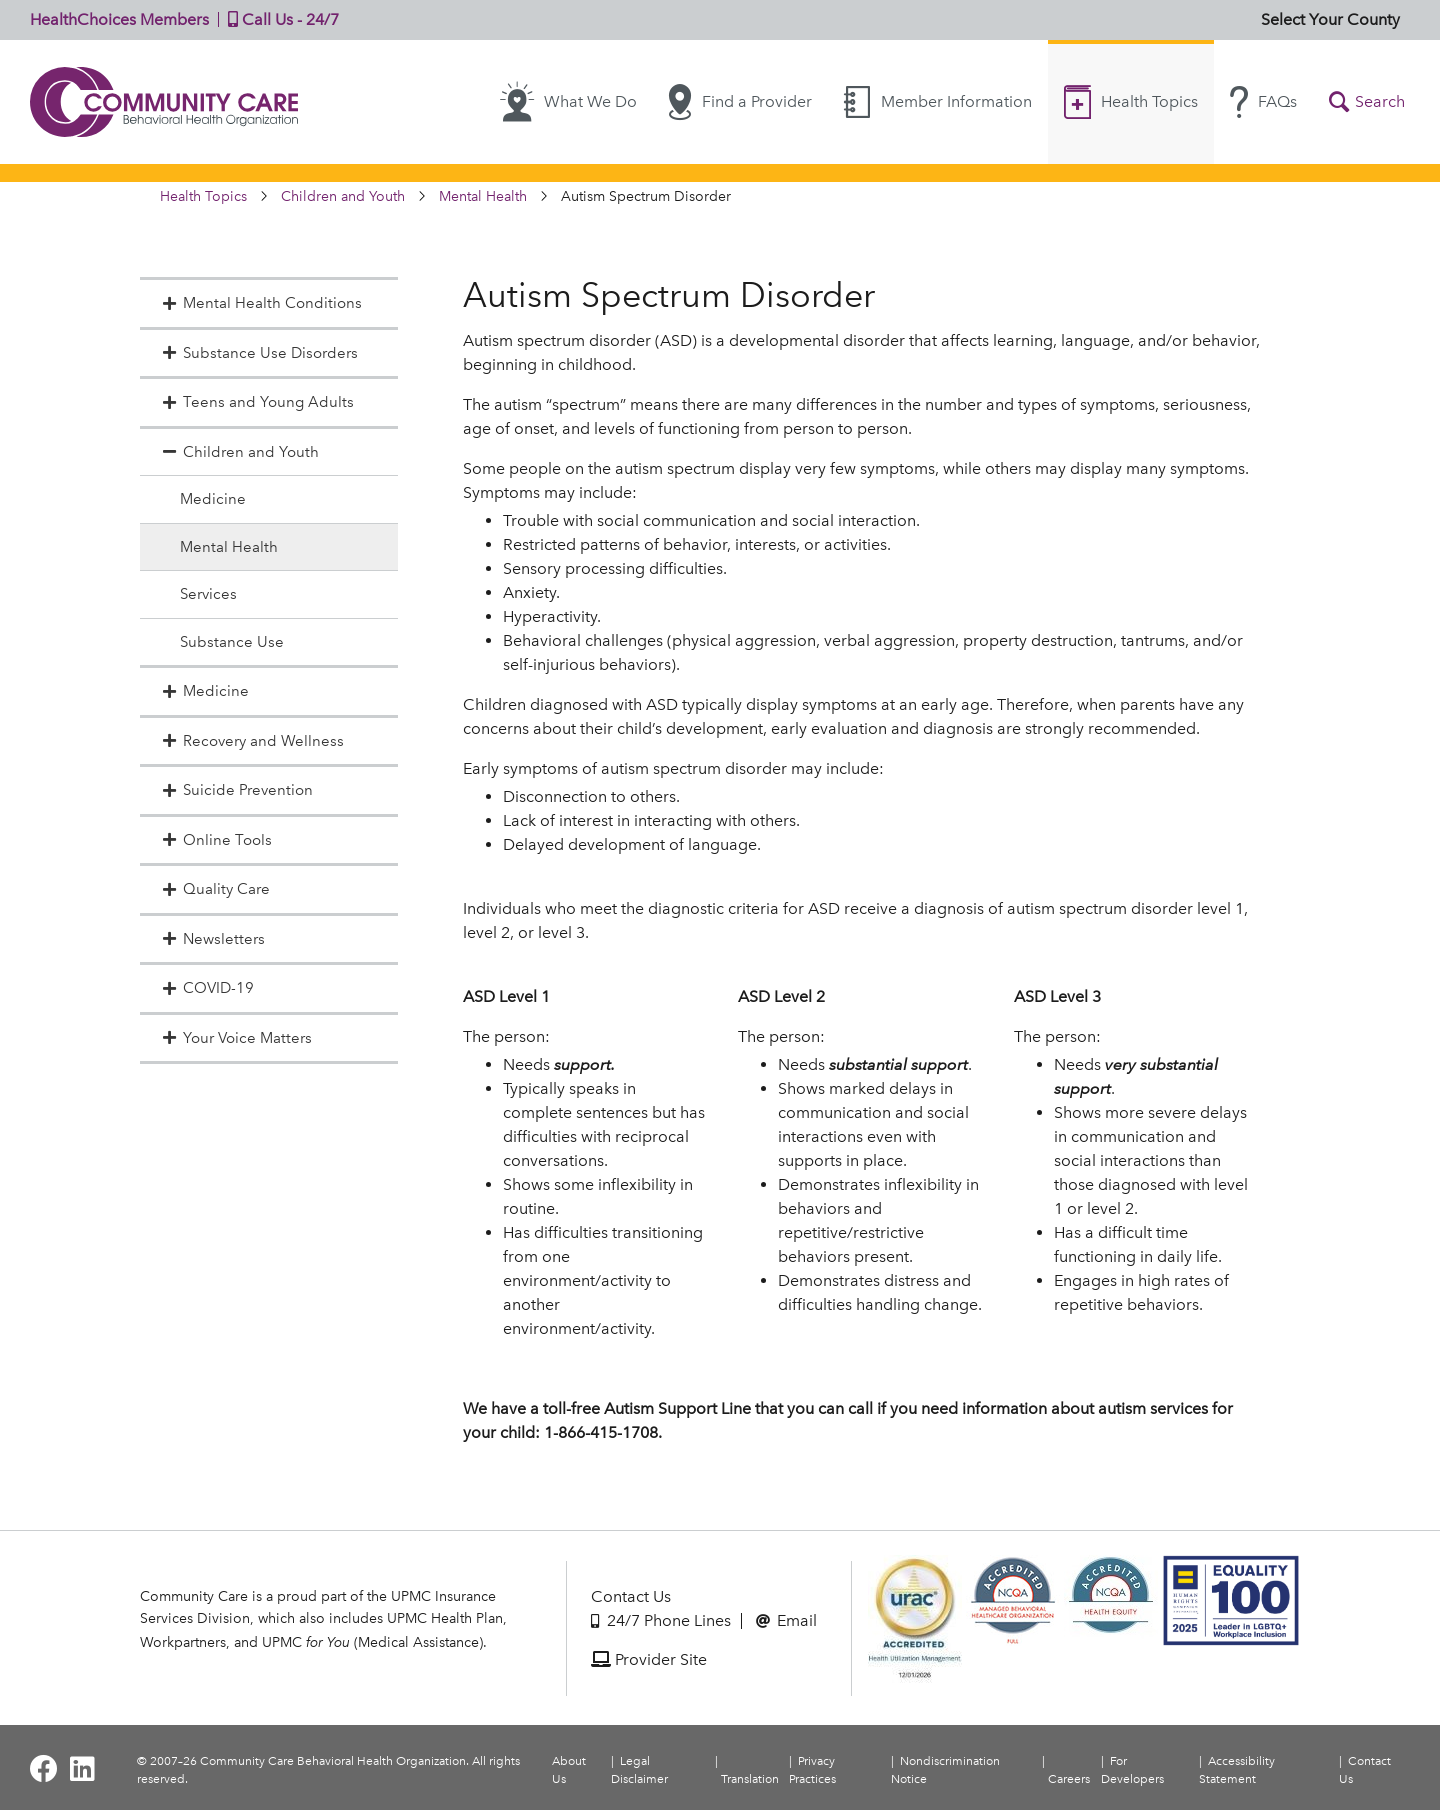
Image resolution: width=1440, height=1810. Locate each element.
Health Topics (1131, 102)
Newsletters (212, 939)
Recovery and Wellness (252, 741)
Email (786, 1620)
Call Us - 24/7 (279, 19)
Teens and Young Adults (257, 402)
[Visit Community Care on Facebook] (44, 1769)
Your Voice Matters (236, 1038)
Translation (750, 1779)
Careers (1069, 1779)
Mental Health (483, 196)
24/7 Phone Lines (661, 1620)
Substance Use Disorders (259, 353)
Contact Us (631, 1596)
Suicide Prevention (236, 790)
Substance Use (232, 642)
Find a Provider (740, 102)
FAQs (1263, 102)
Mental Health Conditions (261, 303)
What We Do (568, 102)
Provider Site (649, 1659)
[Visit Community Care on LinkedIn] (82, 1769)
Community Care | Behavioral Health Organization (165, 102)
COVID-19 (207, 988)
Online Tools (216, 840)
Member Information (938, 102)
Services (208, 594)
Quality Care (215, 889)
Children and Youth (343, 196)
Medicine (213, 499)
